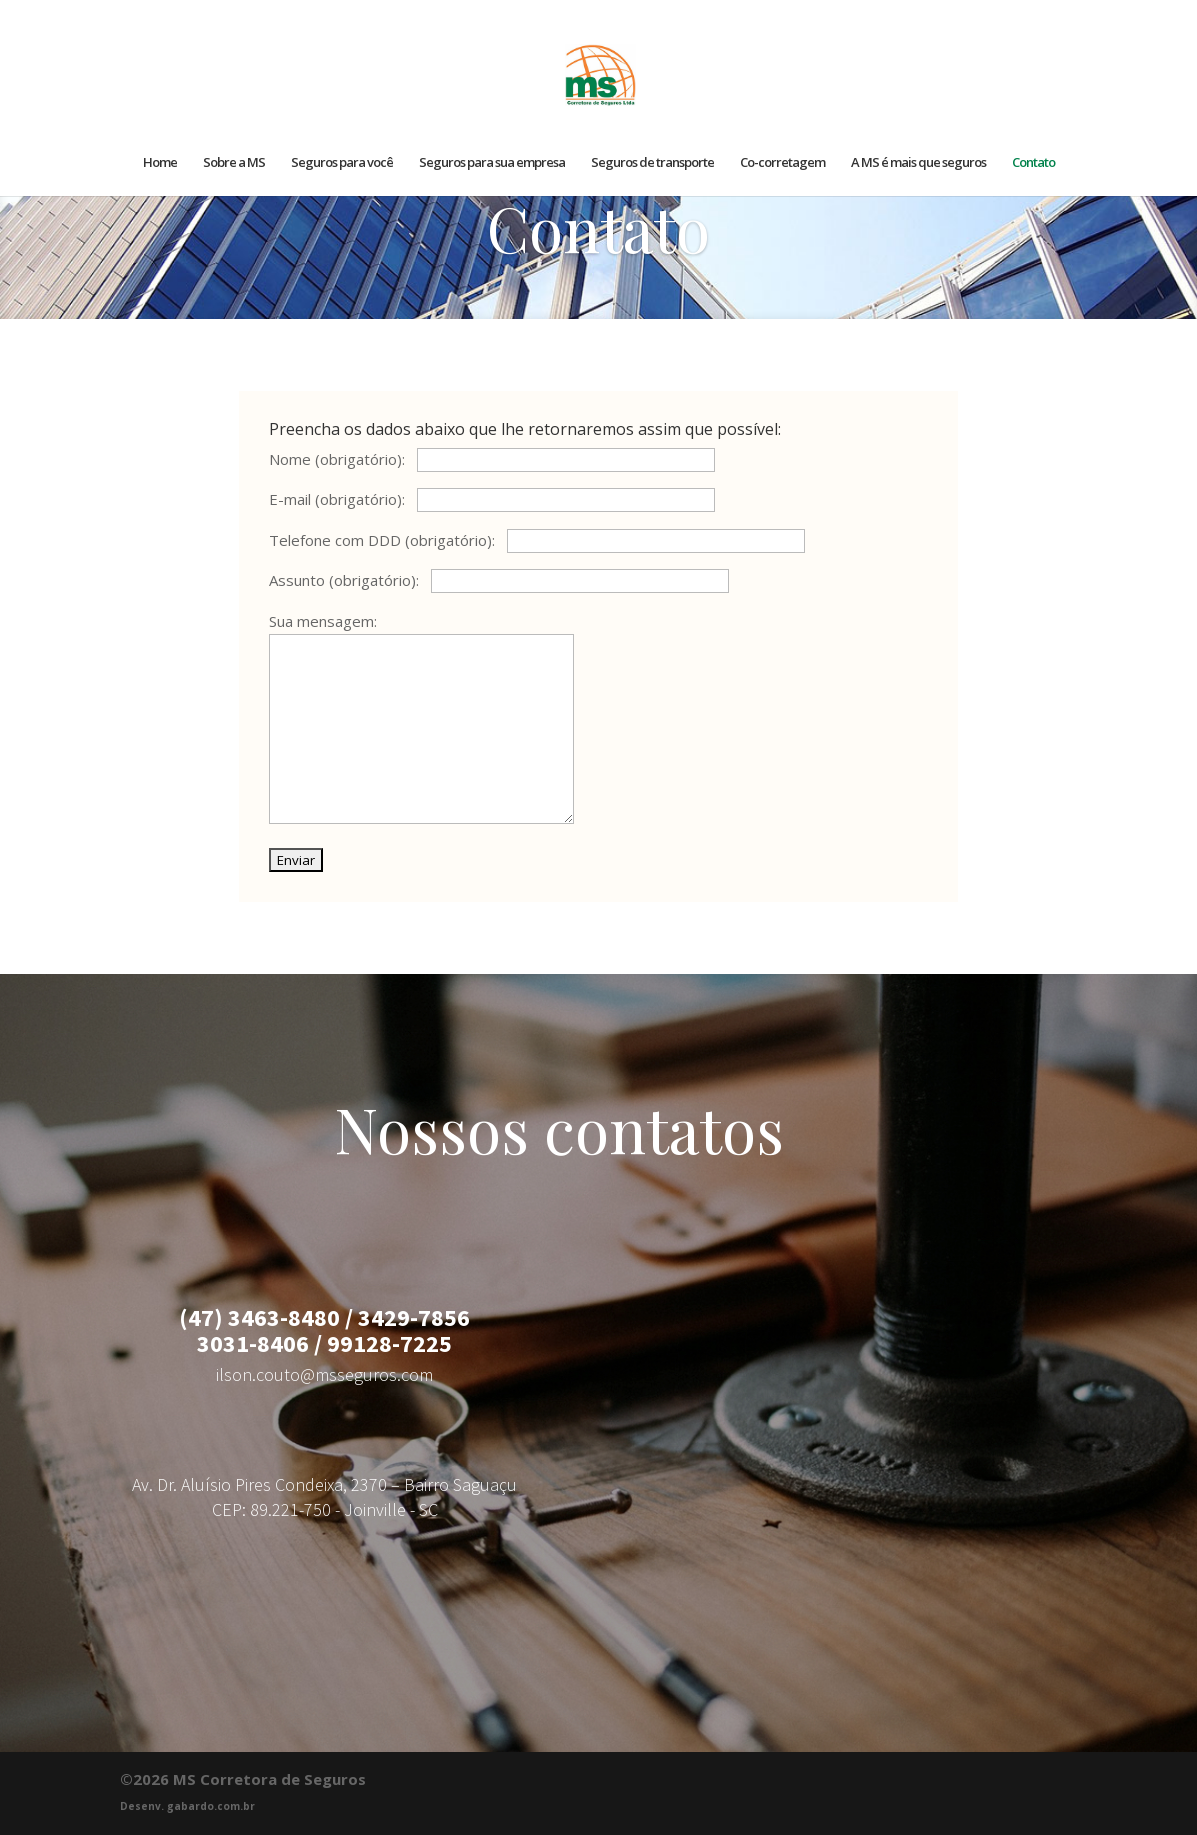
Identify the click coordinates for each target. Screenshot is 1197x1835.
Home (160, 163)
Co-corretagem (782, 163)
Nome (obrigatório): (492, 459)
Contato (1033, 163)
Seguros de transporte (652, 163)
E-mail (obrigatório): (492, 499)
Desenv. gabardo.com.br (187, 1806)
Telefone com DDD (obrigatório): (537, 540)
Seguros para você (342, 163)
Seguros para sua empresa (492, 163)
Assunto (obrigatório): (499, 580)
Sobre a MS (234, 163)
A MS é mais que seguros (918, 163)
